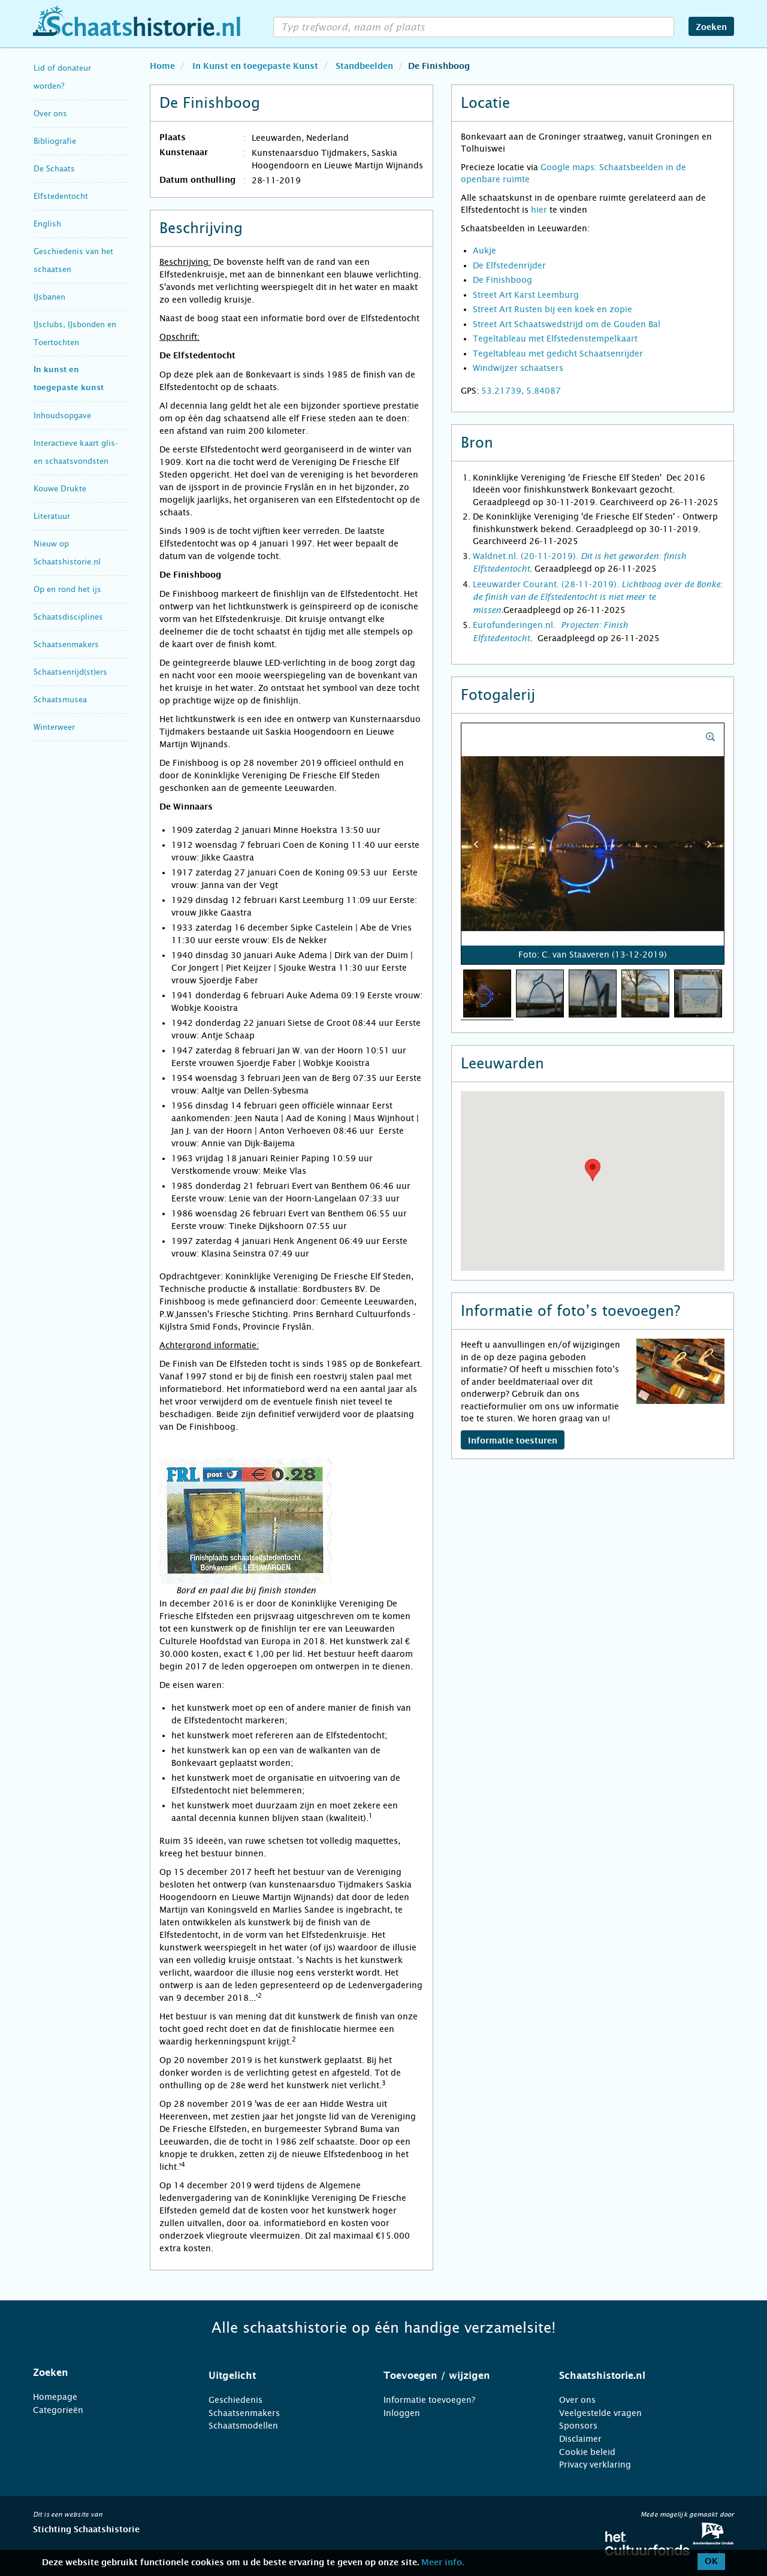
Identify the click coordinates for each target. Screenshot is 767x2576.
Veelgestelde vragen (600, 2413)
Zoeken (711, 27)
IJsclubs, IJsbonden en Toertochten (75, 333)
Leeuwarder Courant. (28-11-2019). (598, 597)
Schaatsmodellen (243, 2425)
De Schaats (54, 168)
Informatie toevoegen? (429, 2400)
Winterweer (54, 727)
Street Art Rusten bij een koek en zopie (552, 309)
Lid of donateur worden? (62, 77)
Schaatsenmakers (66, 644)
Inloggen (402, 2413)
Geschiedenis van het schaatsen (73, 260)
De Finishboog (502, 280)
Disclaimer (580, 2439)
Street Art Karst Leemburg (526, 295)
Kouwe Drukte (60, 488)
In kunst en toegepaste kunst (69, 379)
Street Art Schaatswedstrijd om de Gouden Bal (566, 324)
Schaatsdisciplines (68, 616)
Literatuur (52, 516)
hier (539, 210)
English (47, 223)
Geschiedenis (235, 2400)
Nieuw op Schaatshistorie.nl (67, 552)
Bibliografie (55, 141)
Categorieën (58, 2410)
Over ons (50, 113)
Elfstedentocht (61, 196)
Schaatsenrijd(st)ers (70, 672)
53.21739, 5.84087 (521, 390)
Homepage (55, 2397)
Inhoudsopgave (62, 415)
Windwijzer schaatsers (518, 368)
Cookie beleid (587, 2452)
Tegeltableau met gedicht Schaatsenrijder (558, 353)
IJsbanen (49, 296)
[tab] (106, 2372)
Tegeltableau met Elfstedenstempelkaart (555, 338)
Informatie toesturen (512, 1441)
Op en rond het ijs (67, 589)
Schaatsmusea (60, 699)
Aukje (484, 250)
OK (711, 2561)
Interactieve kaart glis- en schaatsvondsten (75, 452)
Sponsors (578, 2425)
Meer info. (442, 2563)
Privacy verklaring (595, 2464)
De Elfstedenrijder (509, 265)
